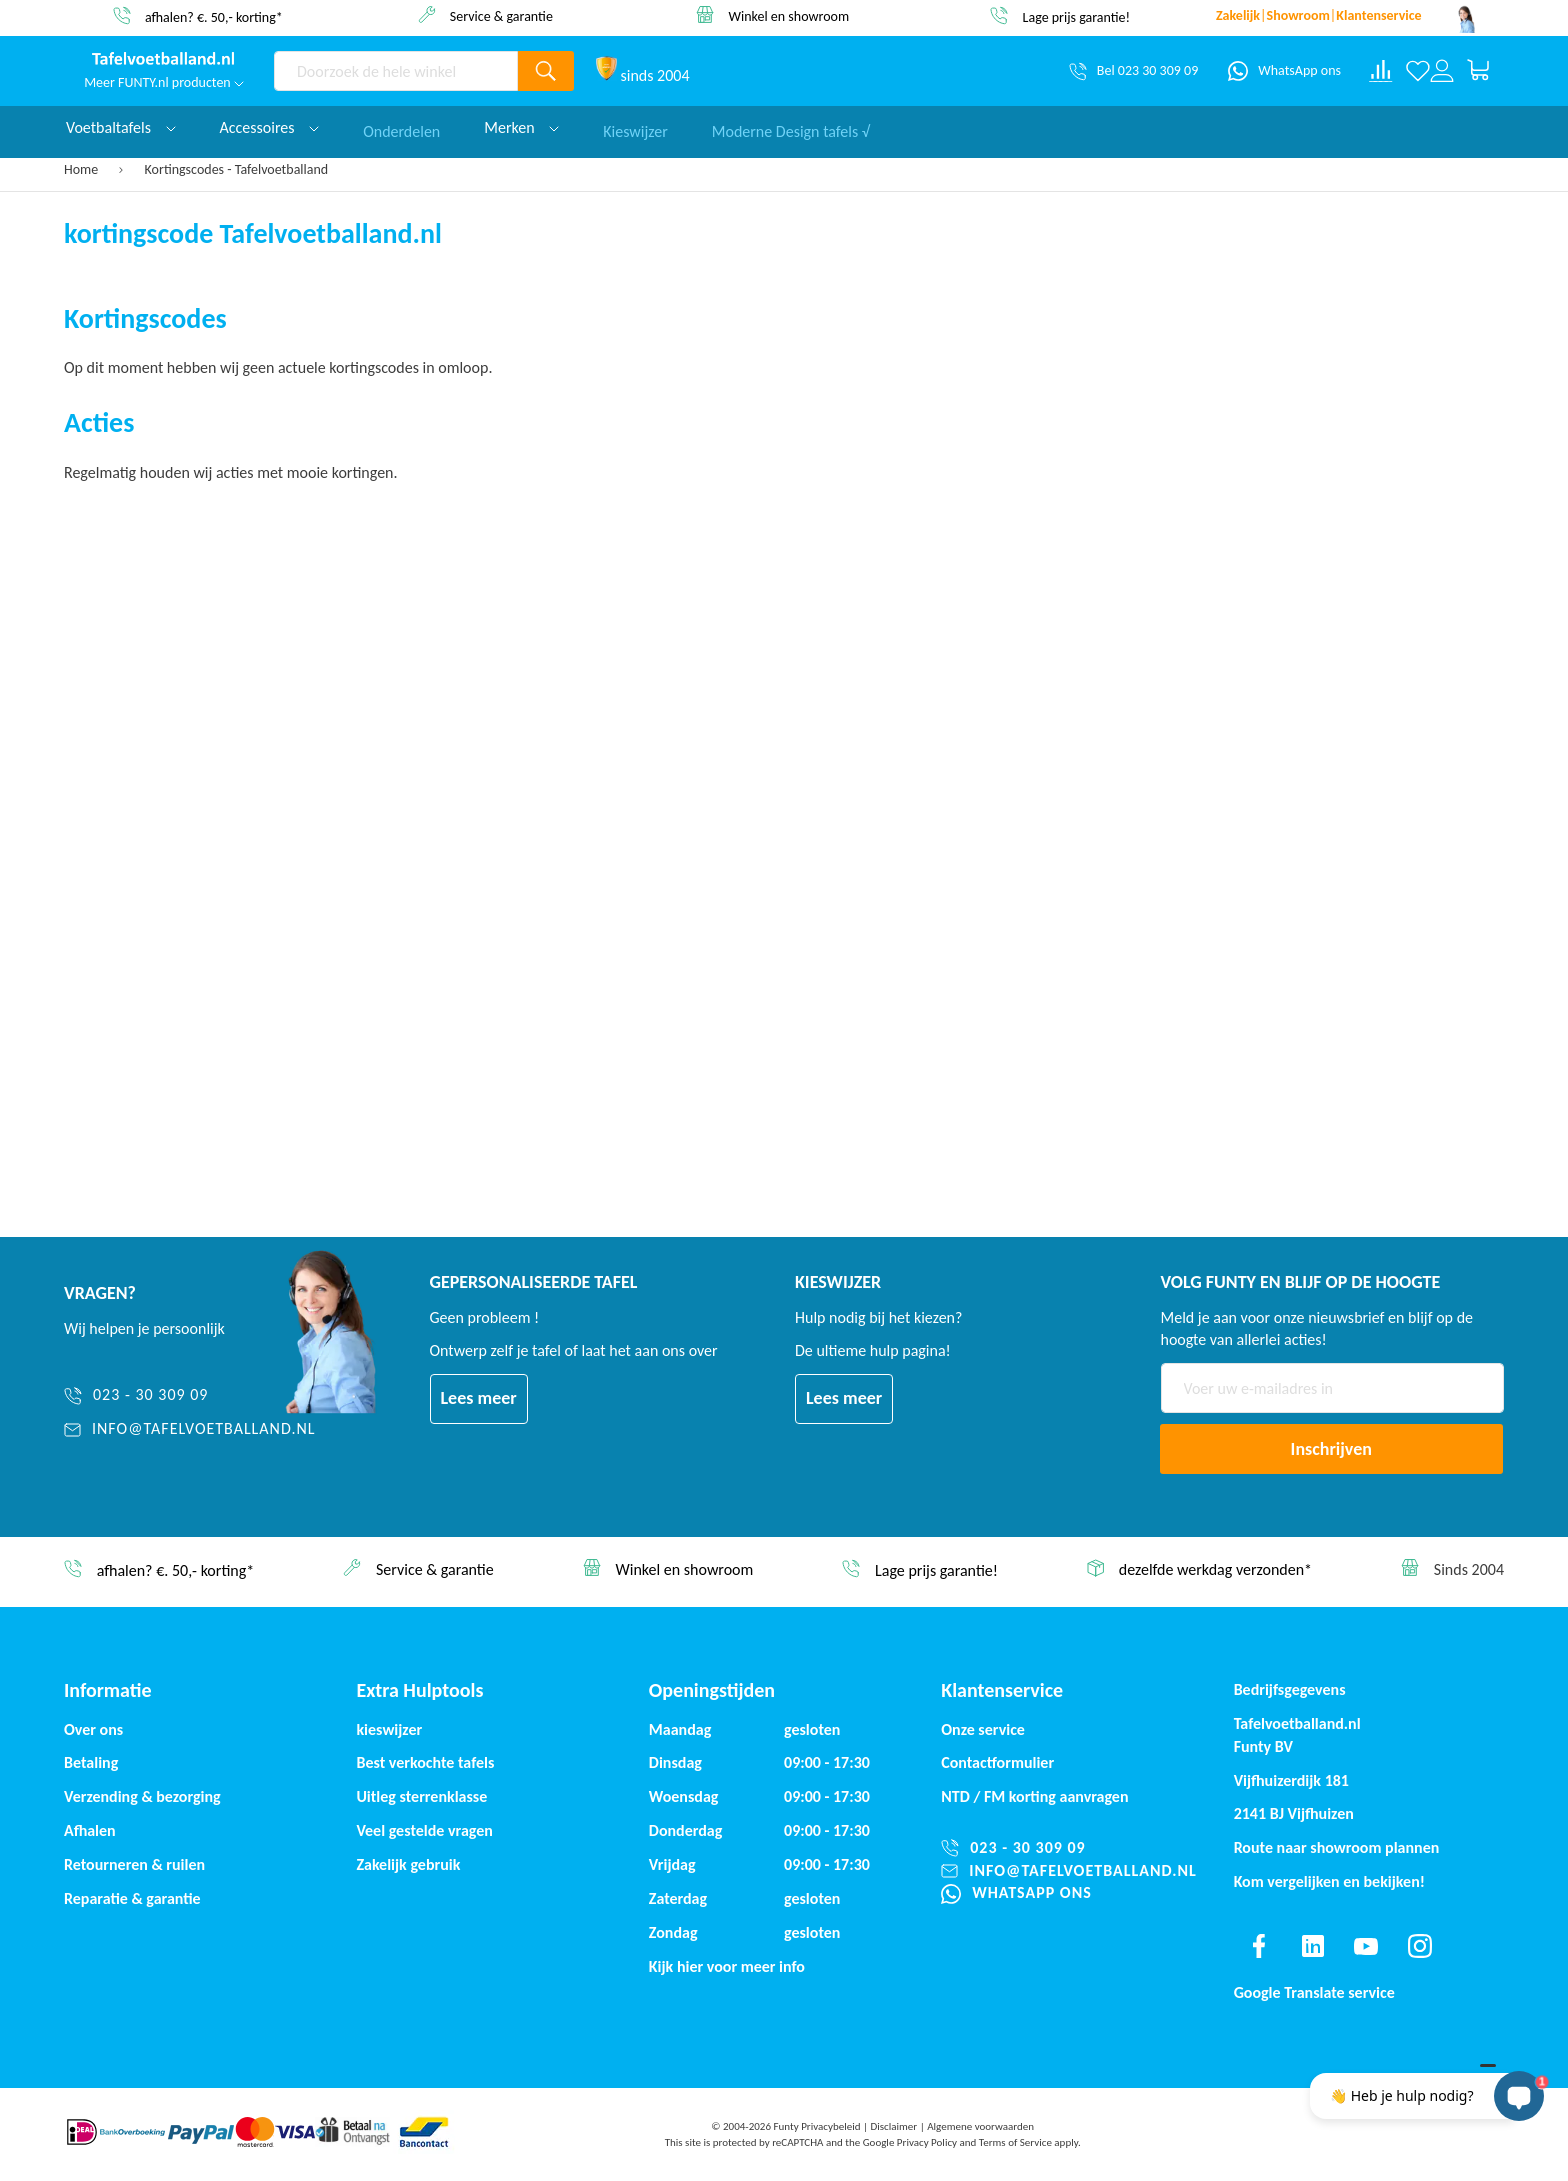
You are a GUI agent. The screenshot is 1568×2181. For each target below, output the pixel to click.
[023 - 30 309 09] (190, 1395)
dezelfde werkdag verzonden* (1215, 1569)
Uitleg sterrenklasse (421, 1796)
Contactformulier (997, 1762)
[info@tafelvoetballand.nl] (190, 1429)
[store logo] (164, 60)
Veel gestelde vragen (424, 1830)
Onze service (983, 1729)
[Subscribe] (1332, 1449)
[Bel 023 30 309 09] (1133, 71)
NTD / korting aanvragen (1034, 1796)
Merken (521, 127)
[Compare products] (1381, 71)
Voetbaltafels (121, 127)
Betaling (91, 1762)
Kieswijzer (635, 127)
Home (82, 169)
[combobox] (396, 71)
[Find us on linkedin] (1312, 1946)
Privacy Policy (927, 2142)
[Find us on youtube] (1366, 1946)
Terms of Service (1015, 2142)
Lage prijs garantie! (1077, 16)
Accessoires (270, 127)
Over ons (93, 1729)
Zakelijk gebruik (408, 1864)
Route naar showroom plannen (1337, 1847)
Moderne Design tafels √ (791, 127)
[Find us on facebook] (1259, 1946)
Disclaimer (893, 2126)
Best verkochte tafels (425, 1762)
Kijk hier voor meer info (727, 1966)
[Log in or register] (1442, 71)
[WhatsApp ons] (1284, 71)
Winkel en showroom (789, 15)
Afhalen (90, 1830)
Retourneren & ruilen (134, 1864)
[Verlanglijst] (1418, 71)
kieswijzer (389, 1729)
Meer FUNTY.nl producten (164, 82)
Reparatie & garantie (132, 1898)
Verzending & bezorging (142, 1796)
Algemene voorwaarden (980, 2126)
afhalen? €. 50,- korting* (214, 16)
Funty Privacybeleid (816, 2126)
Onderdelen (401, 127)
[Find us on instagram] (1420, 1946)
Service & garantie (501, 15)
